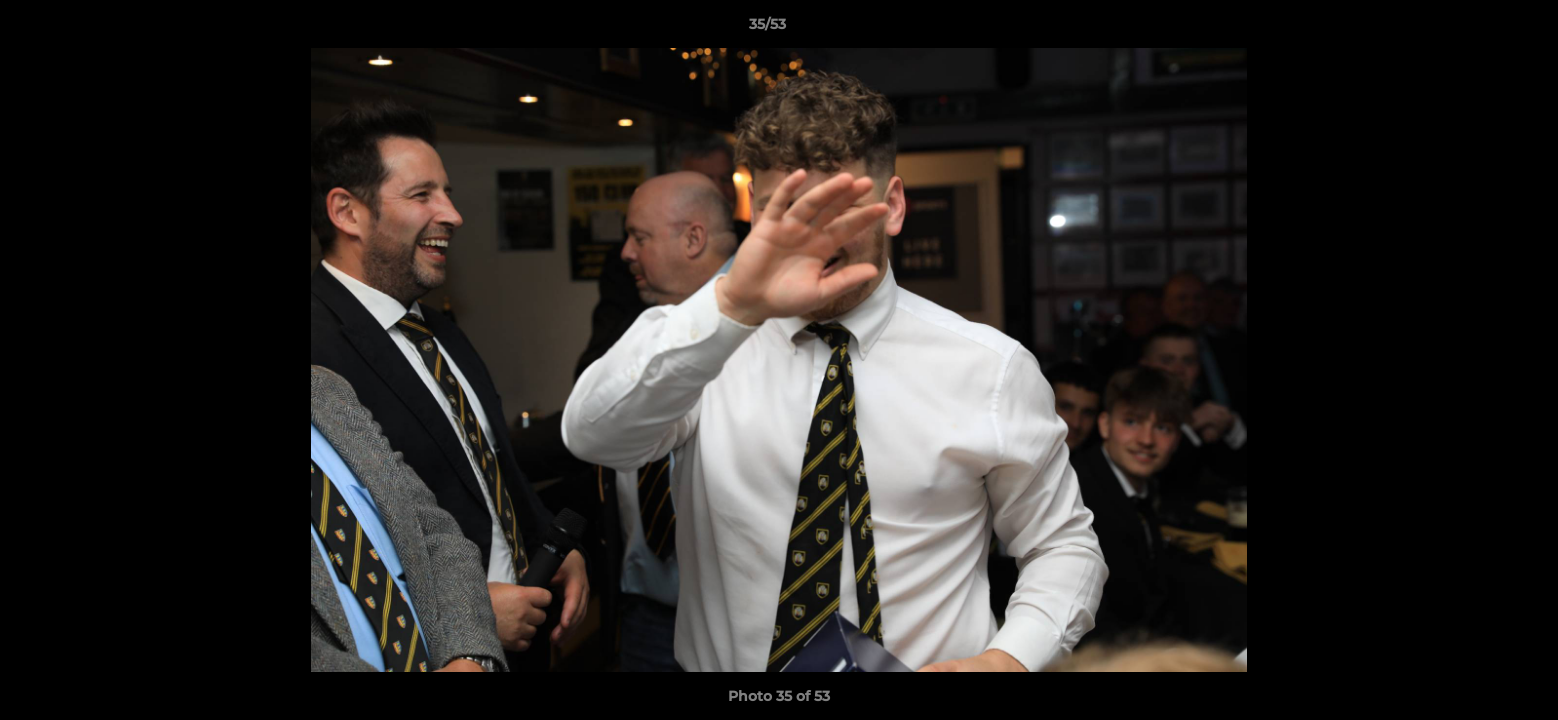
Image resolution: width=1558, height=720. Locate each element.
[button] (1474, 29)
